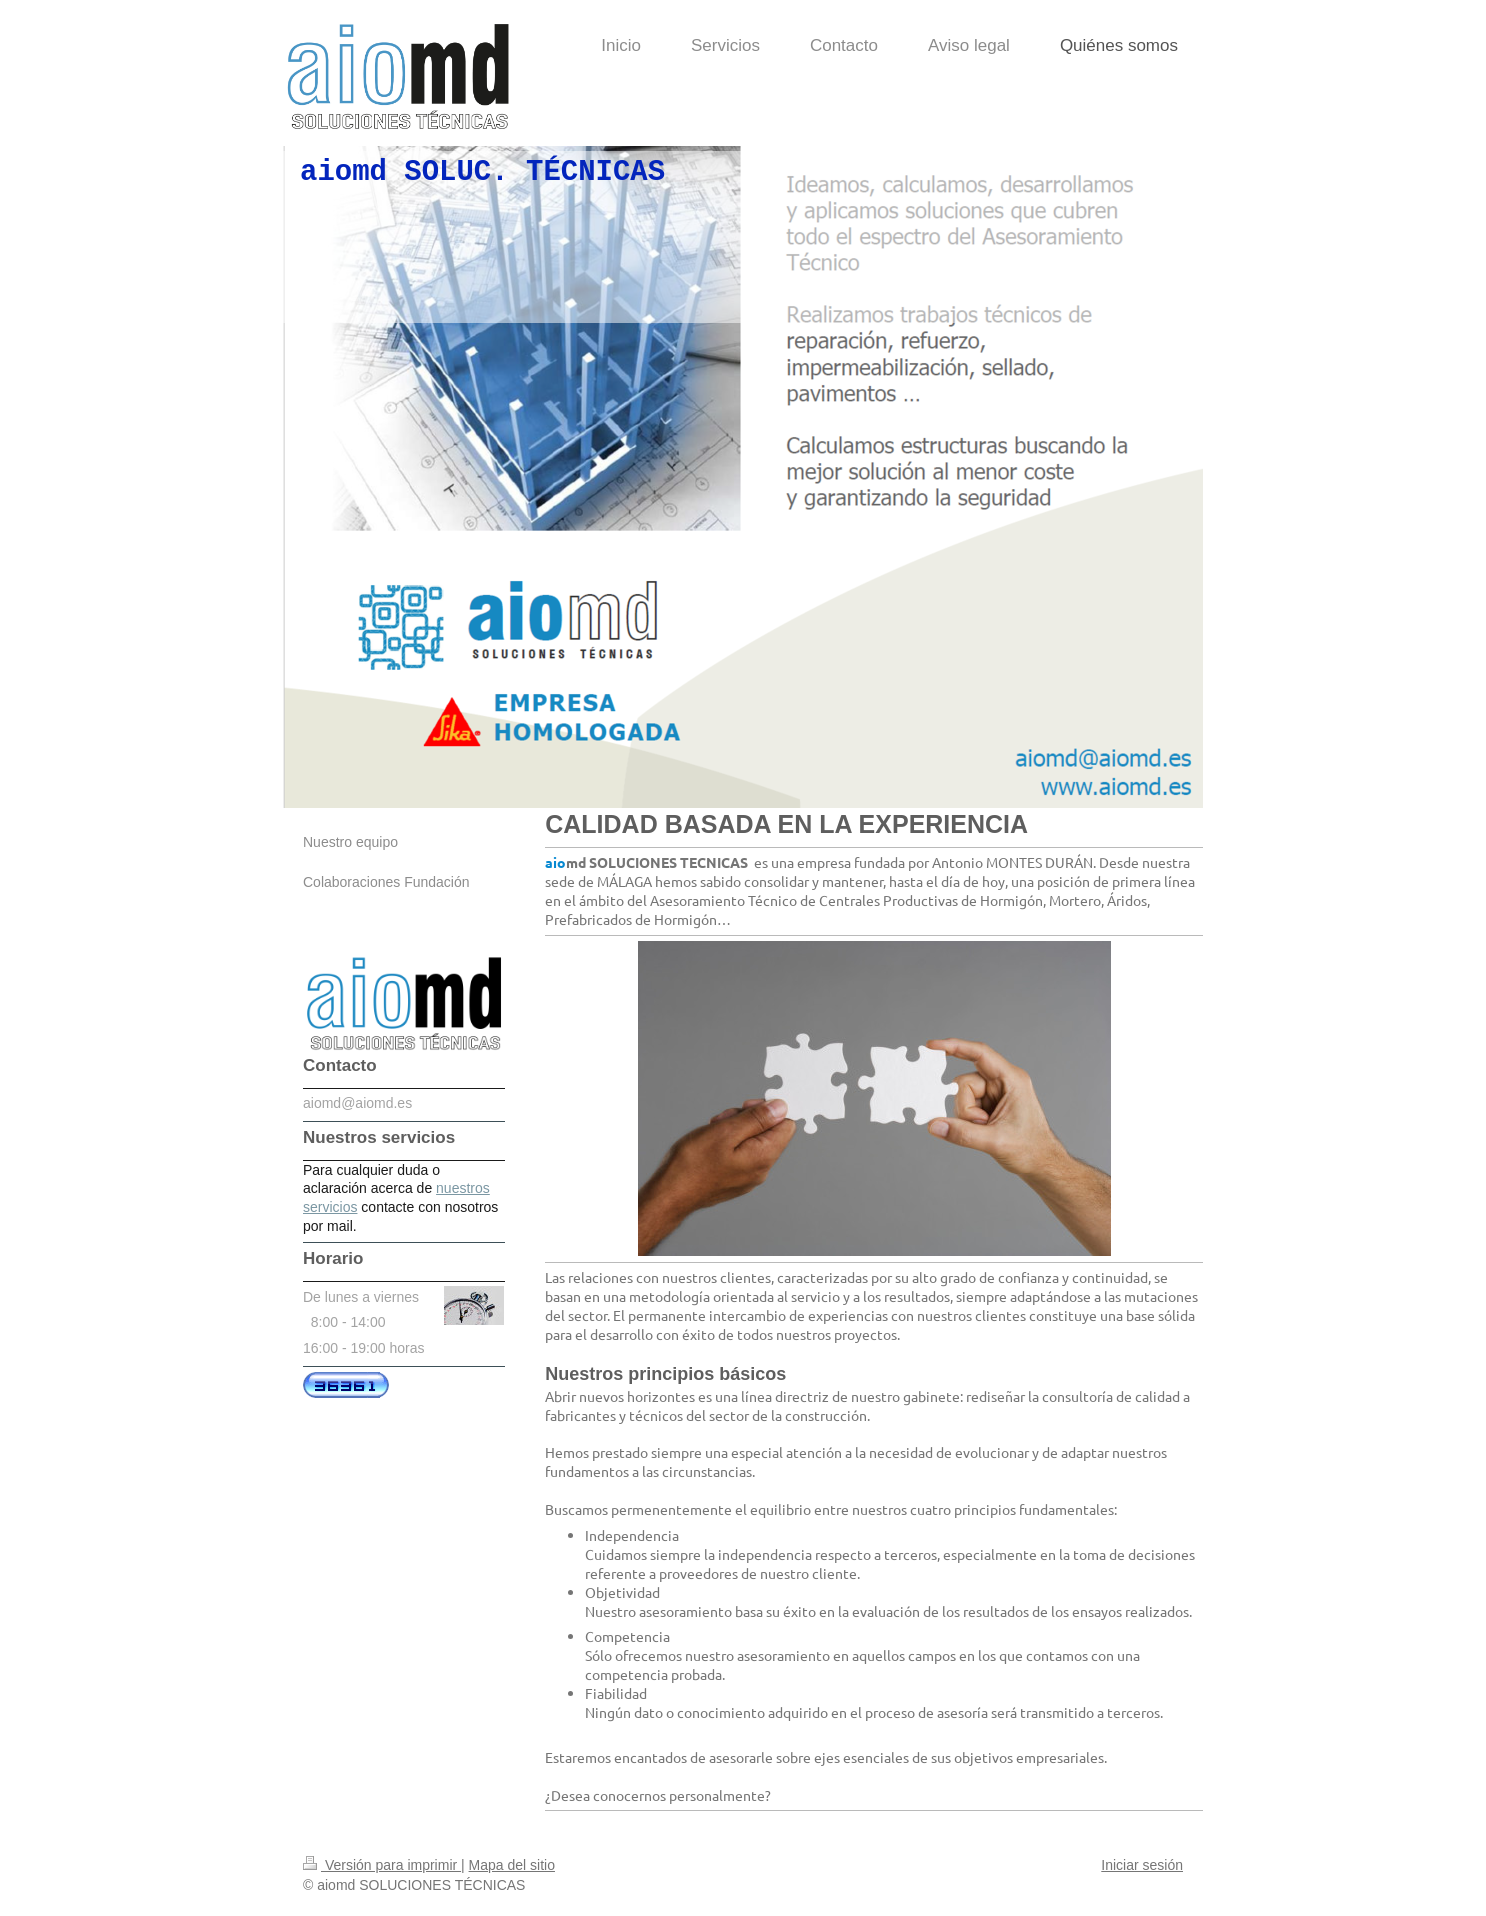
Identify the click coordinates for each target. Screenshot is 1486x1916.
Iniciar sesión (1142, 1865)
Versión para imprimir (382, 1865)
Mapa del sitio (512, 1865)
